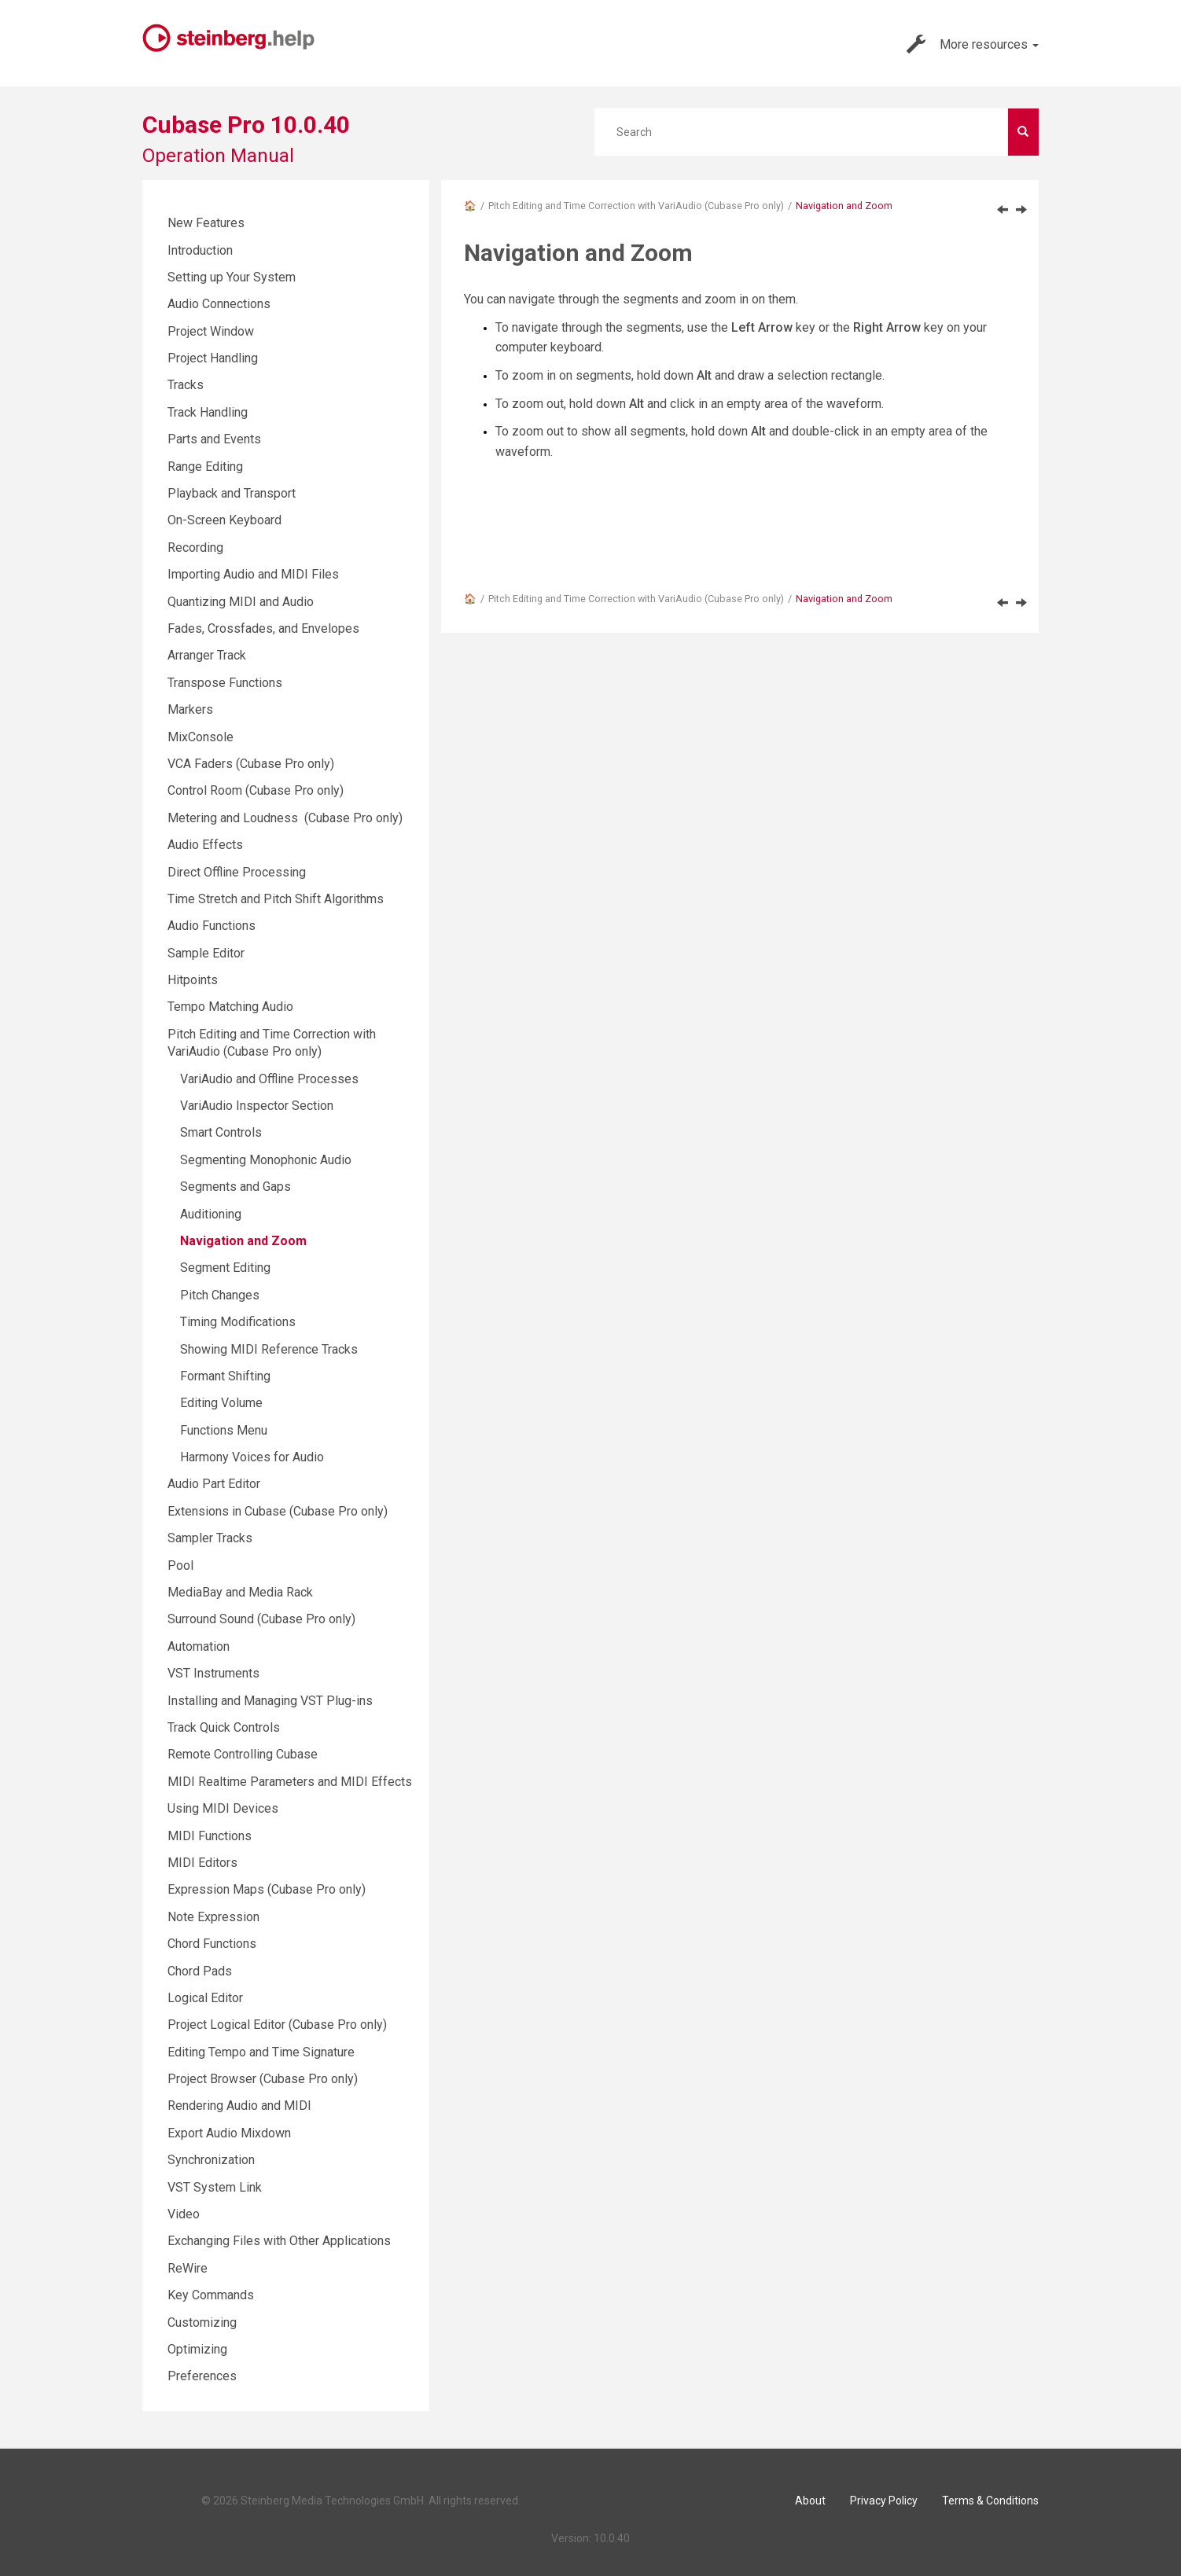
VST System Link (214, 2187)
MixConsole (200, 736)
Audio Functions (211, 925)
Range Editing (205, 466)
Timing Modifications (238, 1321)
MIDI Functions (209, 1835)
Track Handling (207, 412)
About (810, 2500)
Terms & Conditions (990, 2500)
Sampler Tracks (209, 1538)
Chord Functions (211, 1943)
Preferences (202, 2375)
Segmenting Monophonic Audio (265, 1159)
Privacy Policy (884, 2500)
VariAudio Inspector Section (256, 1105)
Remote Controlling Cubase (242, 1754)
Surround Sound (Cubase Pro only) (261, 1618)
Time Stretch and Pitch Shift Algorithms (275, 898)
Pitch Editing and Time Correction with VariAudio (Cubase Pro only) (636, 205)
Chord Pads (199, 1971)
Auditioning (210, 1214)
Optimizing (197, 2349)
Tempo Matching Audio (230, 1006)
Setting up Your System (231, 277)
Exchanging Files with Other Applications (279, 2240)
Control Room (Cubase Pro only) (255, 790)
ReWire (187, 2268)
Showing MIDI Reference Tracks (269, 1349)
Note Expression (213, 1916)
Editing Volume (221, 1402)
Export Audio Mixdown (229, 2133)
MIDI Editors (202, 1862)
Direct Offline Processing (236, 872)
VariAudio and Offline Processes (269, 1078)
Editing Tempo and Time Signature (261, 2052)
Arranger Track (206, 655)
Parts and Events (214, 439)
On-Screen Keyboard (224, 520)
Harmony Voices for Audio (252, 1457)
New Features (206, 222)
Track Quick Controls (223, 1727)
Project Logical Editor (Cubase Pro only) (277, 2024)
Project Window (210, 331)
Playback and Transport (231, 493)
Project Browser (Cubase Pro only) (262, 2078)
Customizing (202, 2322)
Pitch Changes (219, 1295)
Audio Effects (205, 844)
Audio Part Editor (213, 1483)
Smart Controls (221, 1132)
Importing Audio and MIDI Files (253, 574)
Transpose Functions (224, 682)
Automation (198, 1646)
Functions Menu (223, 1430)
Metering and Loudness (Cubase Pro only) (285, 817)
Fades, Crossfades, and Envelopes (263, 628)
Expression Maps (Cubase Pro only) (266, 1889)
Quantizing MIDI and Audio (240, 601)
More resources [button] (973, 44)
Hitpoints (192, 979)
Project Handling (212, 358)
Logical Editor (205, 1997)
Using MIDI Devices (222, 1808)
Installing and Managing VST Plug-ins (270, 1700)
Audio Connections (218, 303)
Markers (190, 709)
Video (183, 2214)
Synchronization (211, 2159)
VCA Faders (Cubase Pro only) (250, 763)
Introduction (200, 250)
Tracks (185, 384)
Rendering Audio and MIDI (239, 2105)
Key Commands (210, 2295)
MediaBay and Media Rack (240, 1592)
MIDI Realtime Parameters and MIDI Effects (289, 1781)
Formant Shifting (225, 1376)
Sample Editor (206, 953)
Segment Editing (225, 1267)
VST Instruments (213, 1673)
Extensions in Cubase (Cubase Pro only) (277, 1511)
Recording (195, 547)
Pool (180, 1565)
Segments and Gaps (235, 1186)
